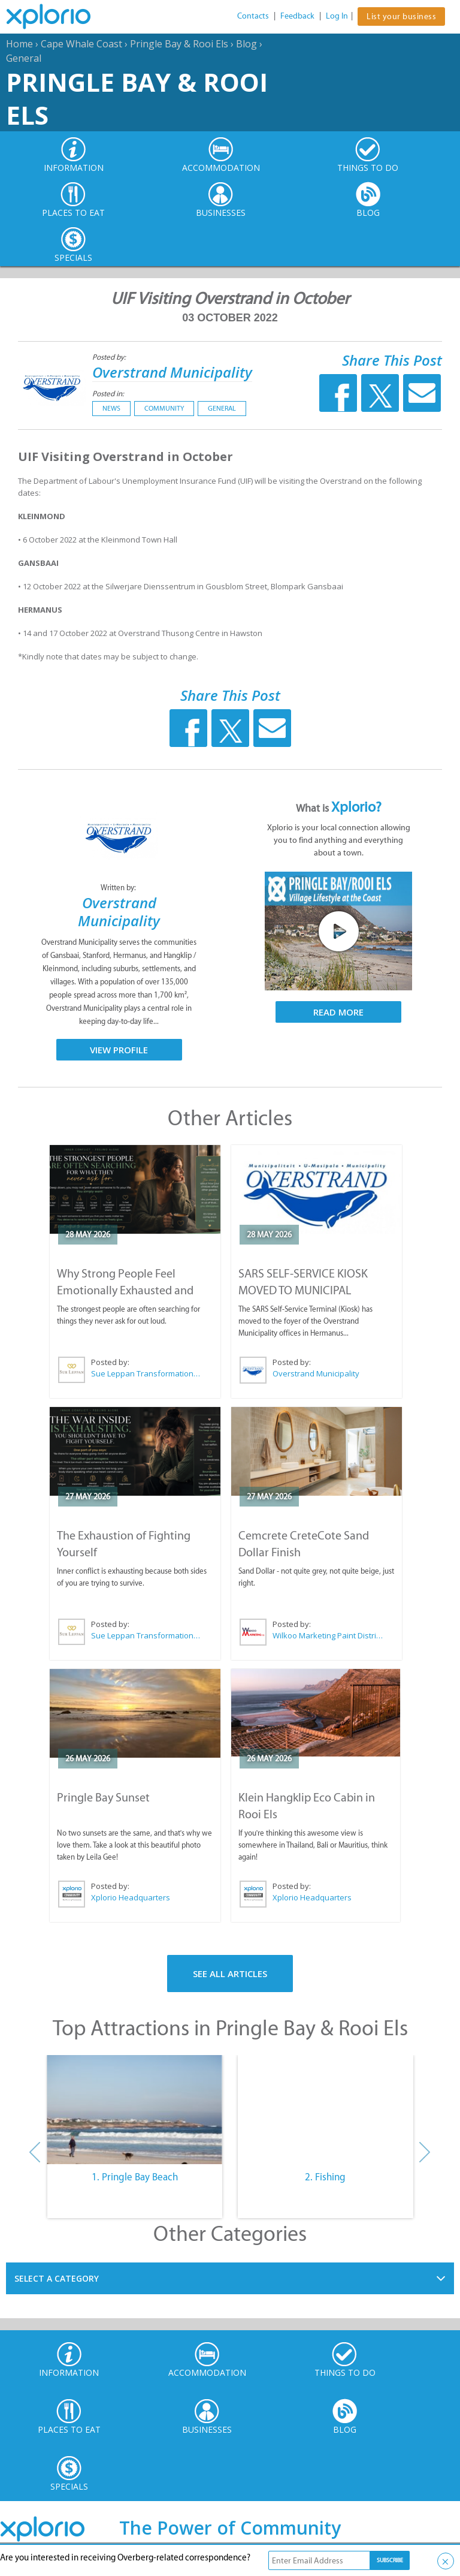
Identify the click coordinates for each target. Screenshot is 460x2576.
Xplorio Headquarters (130, 1897)
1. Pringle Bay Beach (135, 2177)
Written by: (119, 887)
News (111, 408)
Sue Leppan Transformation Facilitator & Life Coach (146, 1373)
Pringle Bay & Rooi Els (179, 43)
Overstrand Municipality (172, 372)
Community (164, 408)
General (23, 58)
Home (19, 43)
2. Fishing (325, 2177)
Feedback (297, 16)
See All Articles (230, 1974)
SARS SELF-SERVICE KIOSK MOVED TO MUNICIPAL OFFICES (303, 1290)
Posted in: (108, 393)
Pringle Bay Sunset (103, 1797)
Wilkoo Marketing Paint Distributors (328, 1635)
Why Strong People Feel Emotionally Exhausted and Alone (125, 1290)
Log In (337, 16)
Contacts (253, 16)
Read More (338, 1012)
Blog (246, 43)
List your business (401, 16)
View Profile (119, 1050)
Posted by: (110, 356)
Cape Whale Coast (81, 43)
